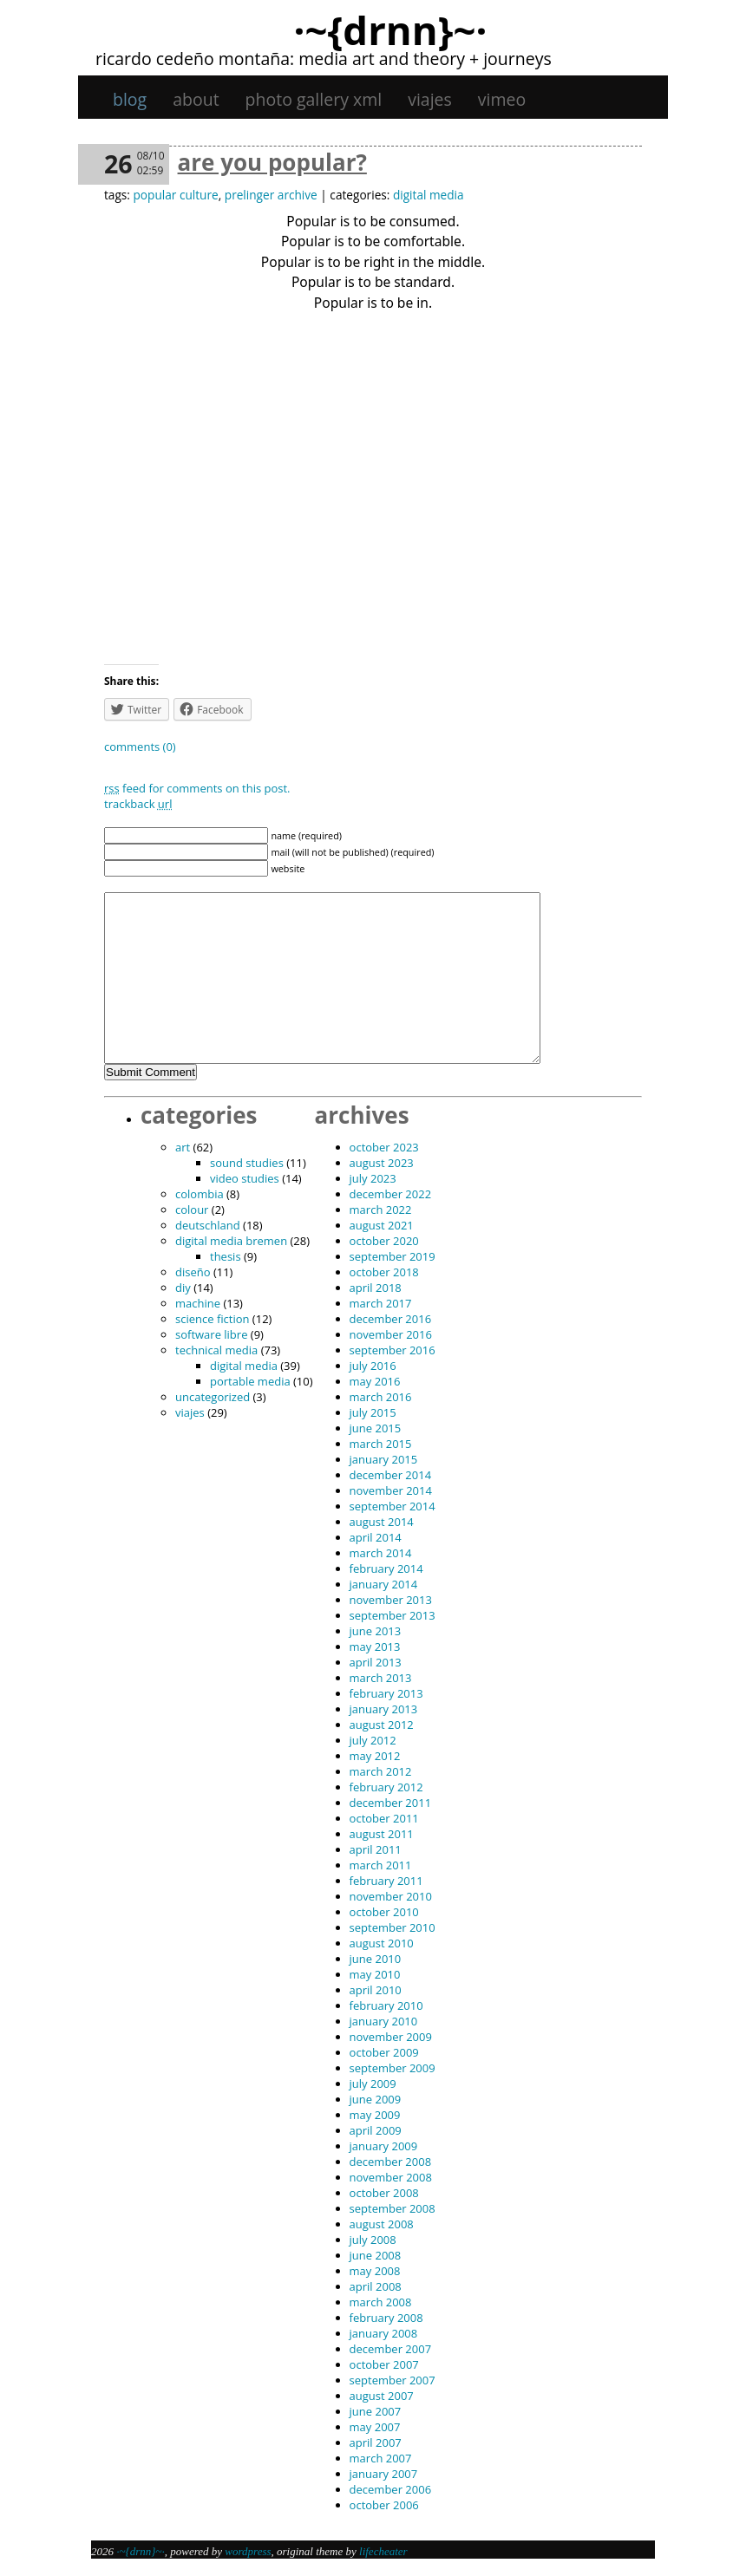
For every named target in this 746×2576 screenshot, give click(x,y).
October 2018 (384, 1272)
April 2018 (376, 1287)
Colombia (199, 1194)
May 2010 (375, 1974)
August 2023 (382, 1163)
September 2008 (392, 2208)
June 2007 (376, 2411)
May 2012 (375, 1756)
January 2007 (384, 2473)
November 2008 (391, 2177)
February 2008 (386, 2317)
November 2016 (391, 1334)
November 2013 (391, 1600)
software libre (211, 1334)
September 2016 (392, 1350)
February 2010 (386, 2005)
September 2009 (392, 2068)
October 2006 (384, 2505)
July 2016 (373, 1365)
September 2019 (392, 1256)
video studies (244, 1178)
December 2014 (391, 1475)
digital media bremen (231, 1241)
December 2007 (391, 2349)
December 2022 (391, 1194)
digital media (428, 194)
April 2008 (376, 2286)
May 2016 (375, 1381)
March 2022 (381, 1209)
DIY (183, 1287)
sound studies (247, 1163)
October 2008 (384, 2193)
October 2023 (384, 1147)
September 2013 (392, 1615)
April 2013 (376, 1662)
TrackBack (138, 804)
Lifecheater (383, 2551)
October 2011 (384, 1818)
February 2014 (386, 1568)
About (196, 99)
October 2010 (384, 1912)
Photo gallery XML (314, 99)
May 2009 (375, 2115)
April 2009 (376, 2130)
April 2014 (376, 1537)
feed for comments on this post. (197, 788)
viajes (430, 99)
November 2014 (391, 1490)
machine (197, 1303)
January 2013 (384, 1709)
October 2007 (384, 2364)
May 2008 (375, 2271)
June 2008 (376, 2255)
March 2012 (381, 1771)
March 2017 (381, 1303)
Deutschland (207, 1225)
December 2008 (391, 2161)
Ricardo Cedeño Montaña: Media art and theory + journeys (323, 58)
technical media (216, 1350)
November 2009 (391, 2036)
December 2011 (391, 1802)
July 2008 (373, 2239)
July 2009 (373, 2083)
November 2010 (391, 1896)
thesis (225, 1256)
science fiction (212, 1319)
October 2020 (384, 1241)
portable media (250, 1381)
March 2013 (381, 1678)
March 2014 (381, 1553)
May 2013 (375, 1646)
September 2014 (392, 1506)
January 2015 (384, 1459)
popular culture (175, 194)
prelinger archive (271, 194)
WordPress (248, 2551)
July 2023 (373, 1178)
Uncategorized (212, 1397)
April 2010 (376, 1990)
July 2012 (373, 1740)
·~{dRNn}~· (390, 29)
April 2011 (376, 1849)
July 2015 (373, 1412)
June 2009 (376, 2099)
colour (191, 1209)
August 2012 (382, 1724)
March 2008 (381, 2302)
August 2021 (382, 1225)
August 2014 (382, 1521)
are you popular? (272, 162)
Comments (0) (140, 746)
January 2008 (384, 2333)
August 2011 (382, 1834)
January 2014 (384, 1584)
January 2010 (384, 2021)
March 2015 (381, 1443)
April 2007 (376, 2442)
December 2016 (391, 1319)
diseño (193, 1272)
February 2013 (386, 1693)
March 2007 (381, 2458)
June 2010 (376, 1958)
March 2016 (381, 1397)
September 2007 (392, 2380)
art (182, 1147)
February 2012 (386, 1787)
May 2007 (375, 2427)
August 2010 (382, 1943)
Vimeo (502, 99)
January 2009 (384, 2146)
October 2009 (384, 2052)
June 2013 (376, 1631)
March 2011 (381, 1865)
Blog (130, 99)
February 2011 (386, 1880)
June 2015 (376, 1428)
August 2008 (382, 2224)
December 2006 (391, 2489)
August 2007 (382, 2395)
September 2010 (392, 1927)
